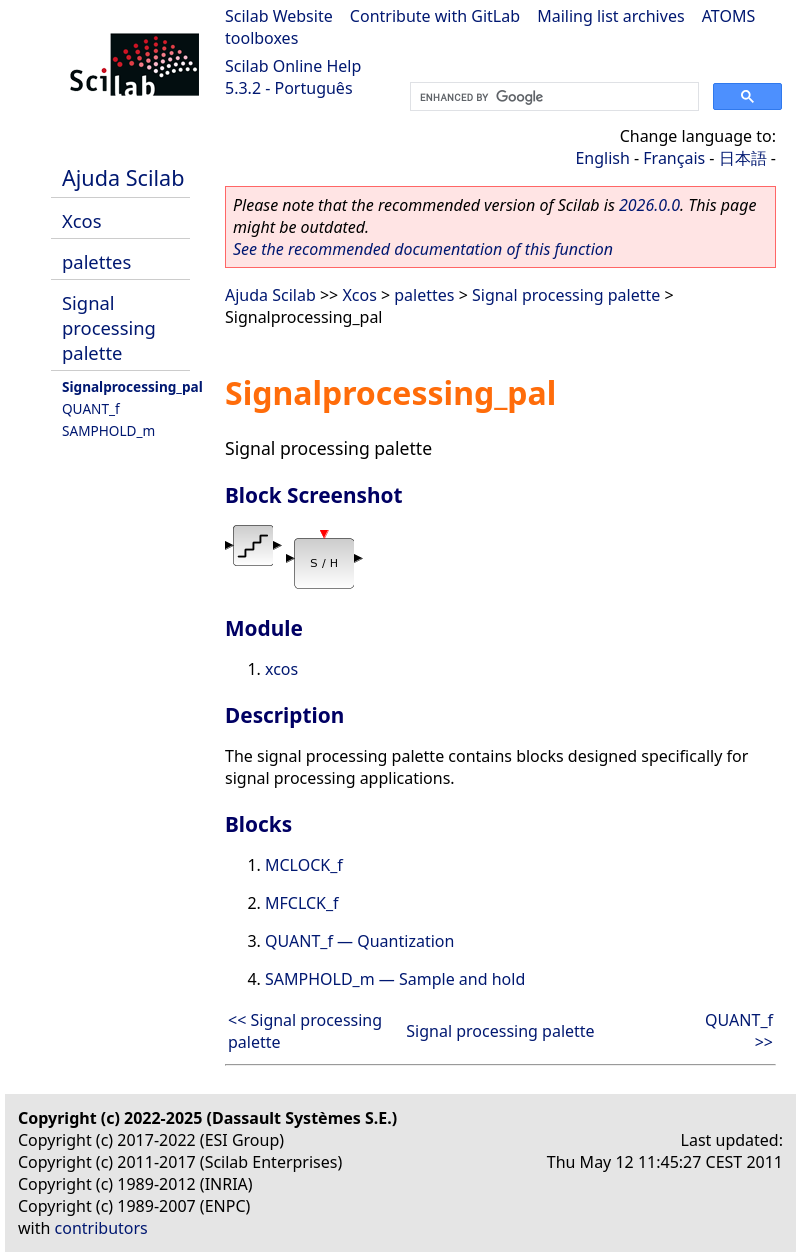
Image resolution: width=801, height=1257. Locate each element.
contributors (101, 1228)
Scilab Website (279, 16)
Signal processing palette (109, 327)
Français (674, 158)
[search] (552, 97)
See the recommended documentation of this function (423, 249)
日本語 (743, 158)
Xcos (82, 220)
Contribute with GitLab (435, 16)
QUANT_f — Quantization (359, 941)
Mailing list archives (610, 16)
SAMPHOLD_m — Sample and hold (395, 979)
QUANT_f (91, 408)
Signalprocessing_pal (132, 386)
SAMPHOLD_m (108, 430)
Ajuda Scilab (123, 177)
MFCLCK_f (302, 903)
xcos (281, 669)
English (602, 158)
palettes (96, 261)
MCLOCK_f (304, 865)
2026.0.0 (649, 205)
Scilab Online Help (293, 66)
